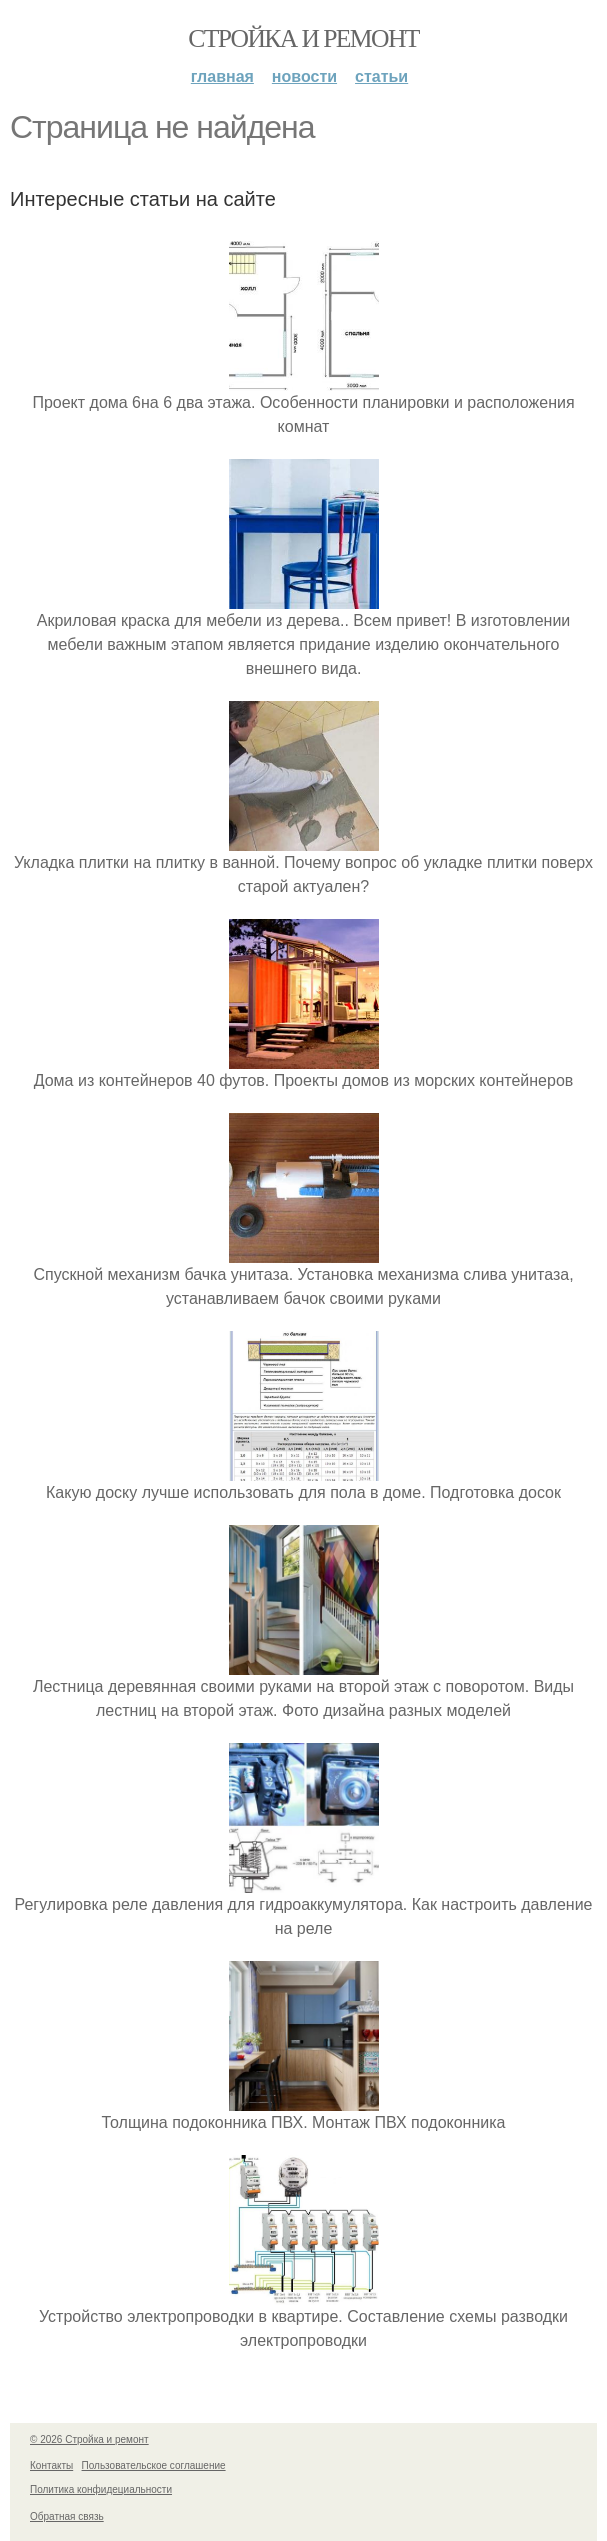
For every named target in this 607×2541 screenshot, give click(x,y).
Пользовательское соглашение (154, 2465)
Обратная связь (67, 2516)
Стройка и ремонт (303, 38)
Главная (222, 76)
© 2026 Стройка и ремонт (89, 2439)
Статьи (381, 76)
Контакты (51, 2465)
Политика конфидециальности (101, 2489)
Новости (304, 76)
